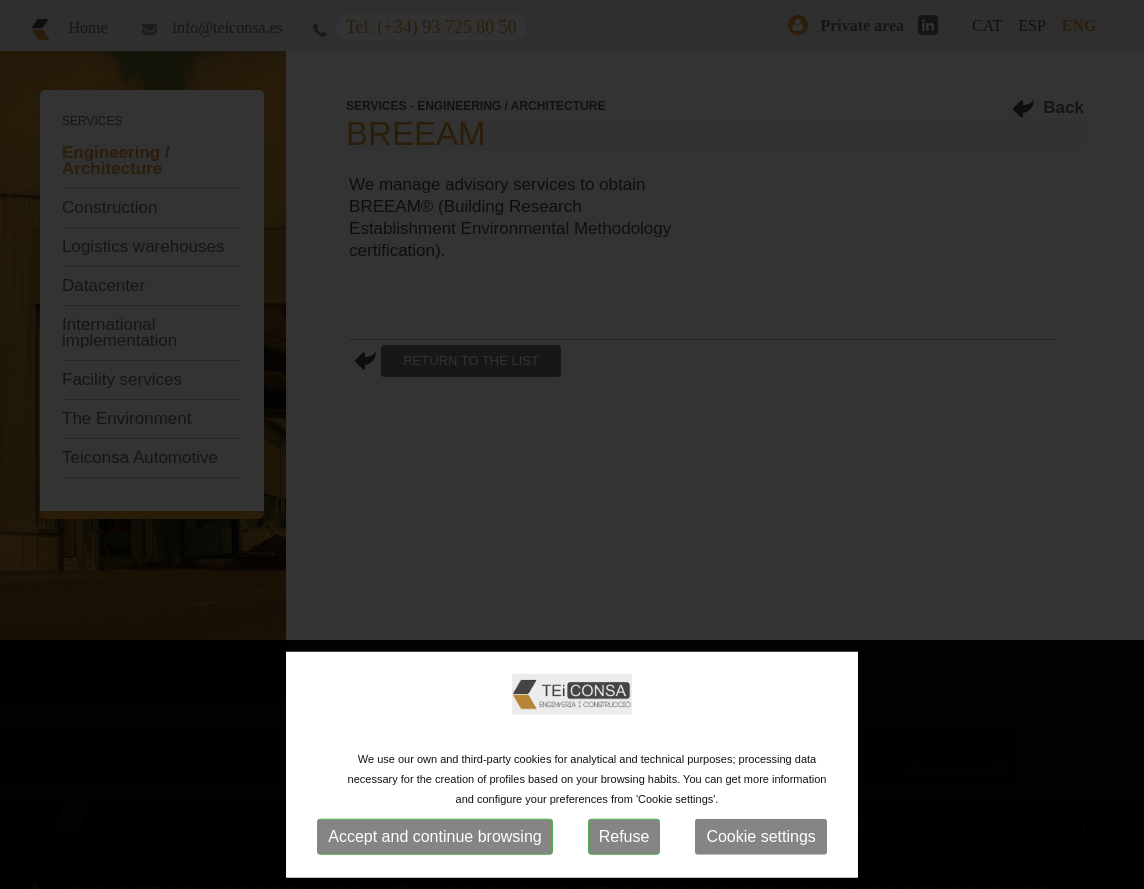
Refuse (624, 836)
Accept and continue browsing (434, 836)
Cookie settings (760, 836)
